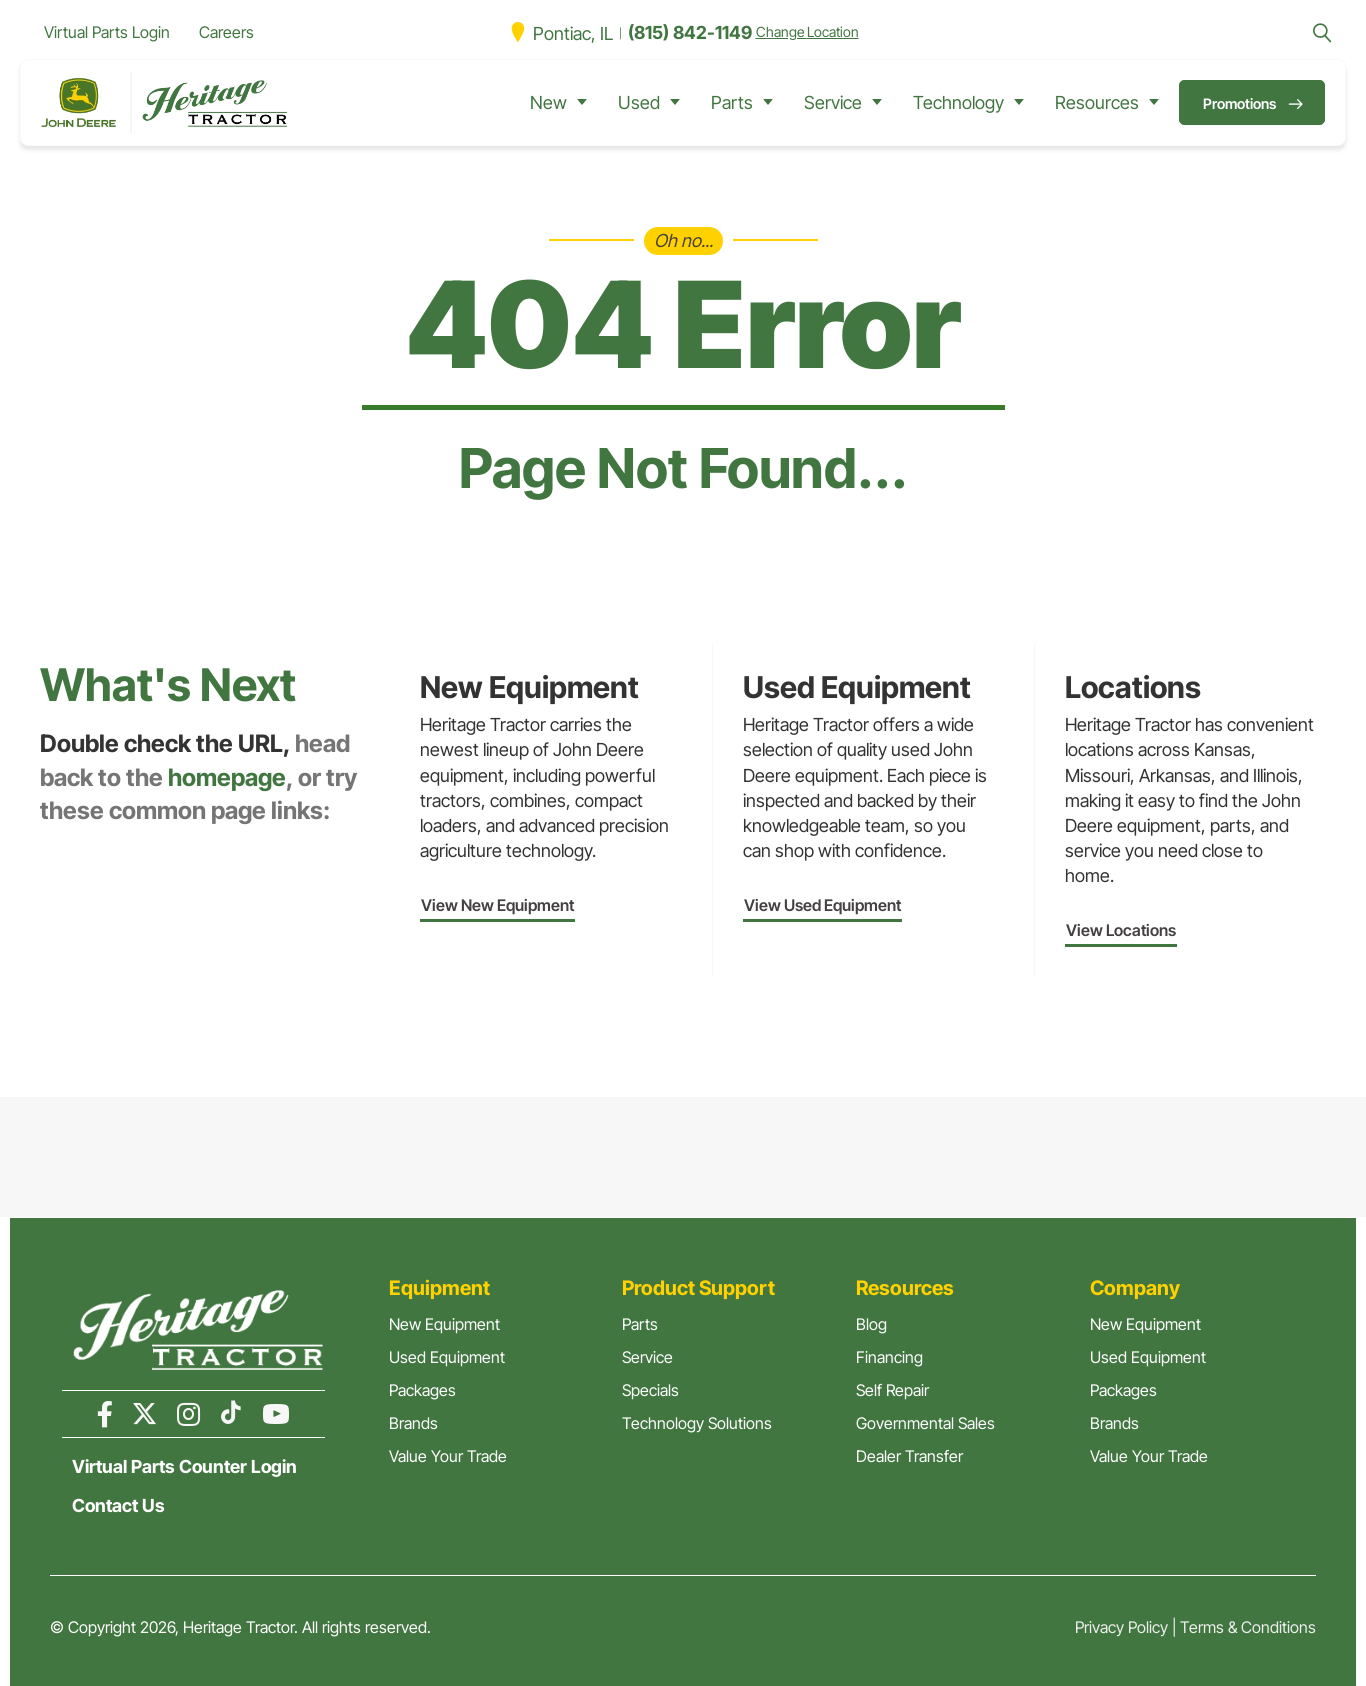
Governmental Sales (925, 1423)
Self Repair (892, 1390)
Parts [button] (732, 102)
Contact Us (118, 1506)
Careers (226, 32)
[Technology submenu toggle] (1019, 102)
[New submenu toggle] (582, 102)
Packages (422, 1390)
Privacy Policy (1121, 1627)
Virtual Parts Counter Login (184, 1467)
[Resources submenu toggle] (1154, 102)
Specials (650, 1390)
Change (807, 31)
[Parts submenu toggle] (768, 102)
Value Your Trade (448, 1456)
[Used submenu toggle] (675, 102)
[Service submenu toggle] (877, 102)
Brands (413, 1423)
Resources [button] (1097, 102)
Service (647, 1357)
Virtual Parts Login (107, 32)
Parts (640, 1324)
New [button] (548, 102)
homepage (227, 777)
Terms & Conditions (1248, 1627)
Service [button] (833, 102)
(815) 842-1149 (690, 32)
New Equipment (444, 1324)
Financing (889, 1357)
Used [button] (639, 102)
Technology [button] (958, 102)
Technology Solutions (697, 1423)
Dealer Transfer (909, 1456)
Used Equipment (447, 1357)
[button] (1322, 33)
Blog (871, 1324)
